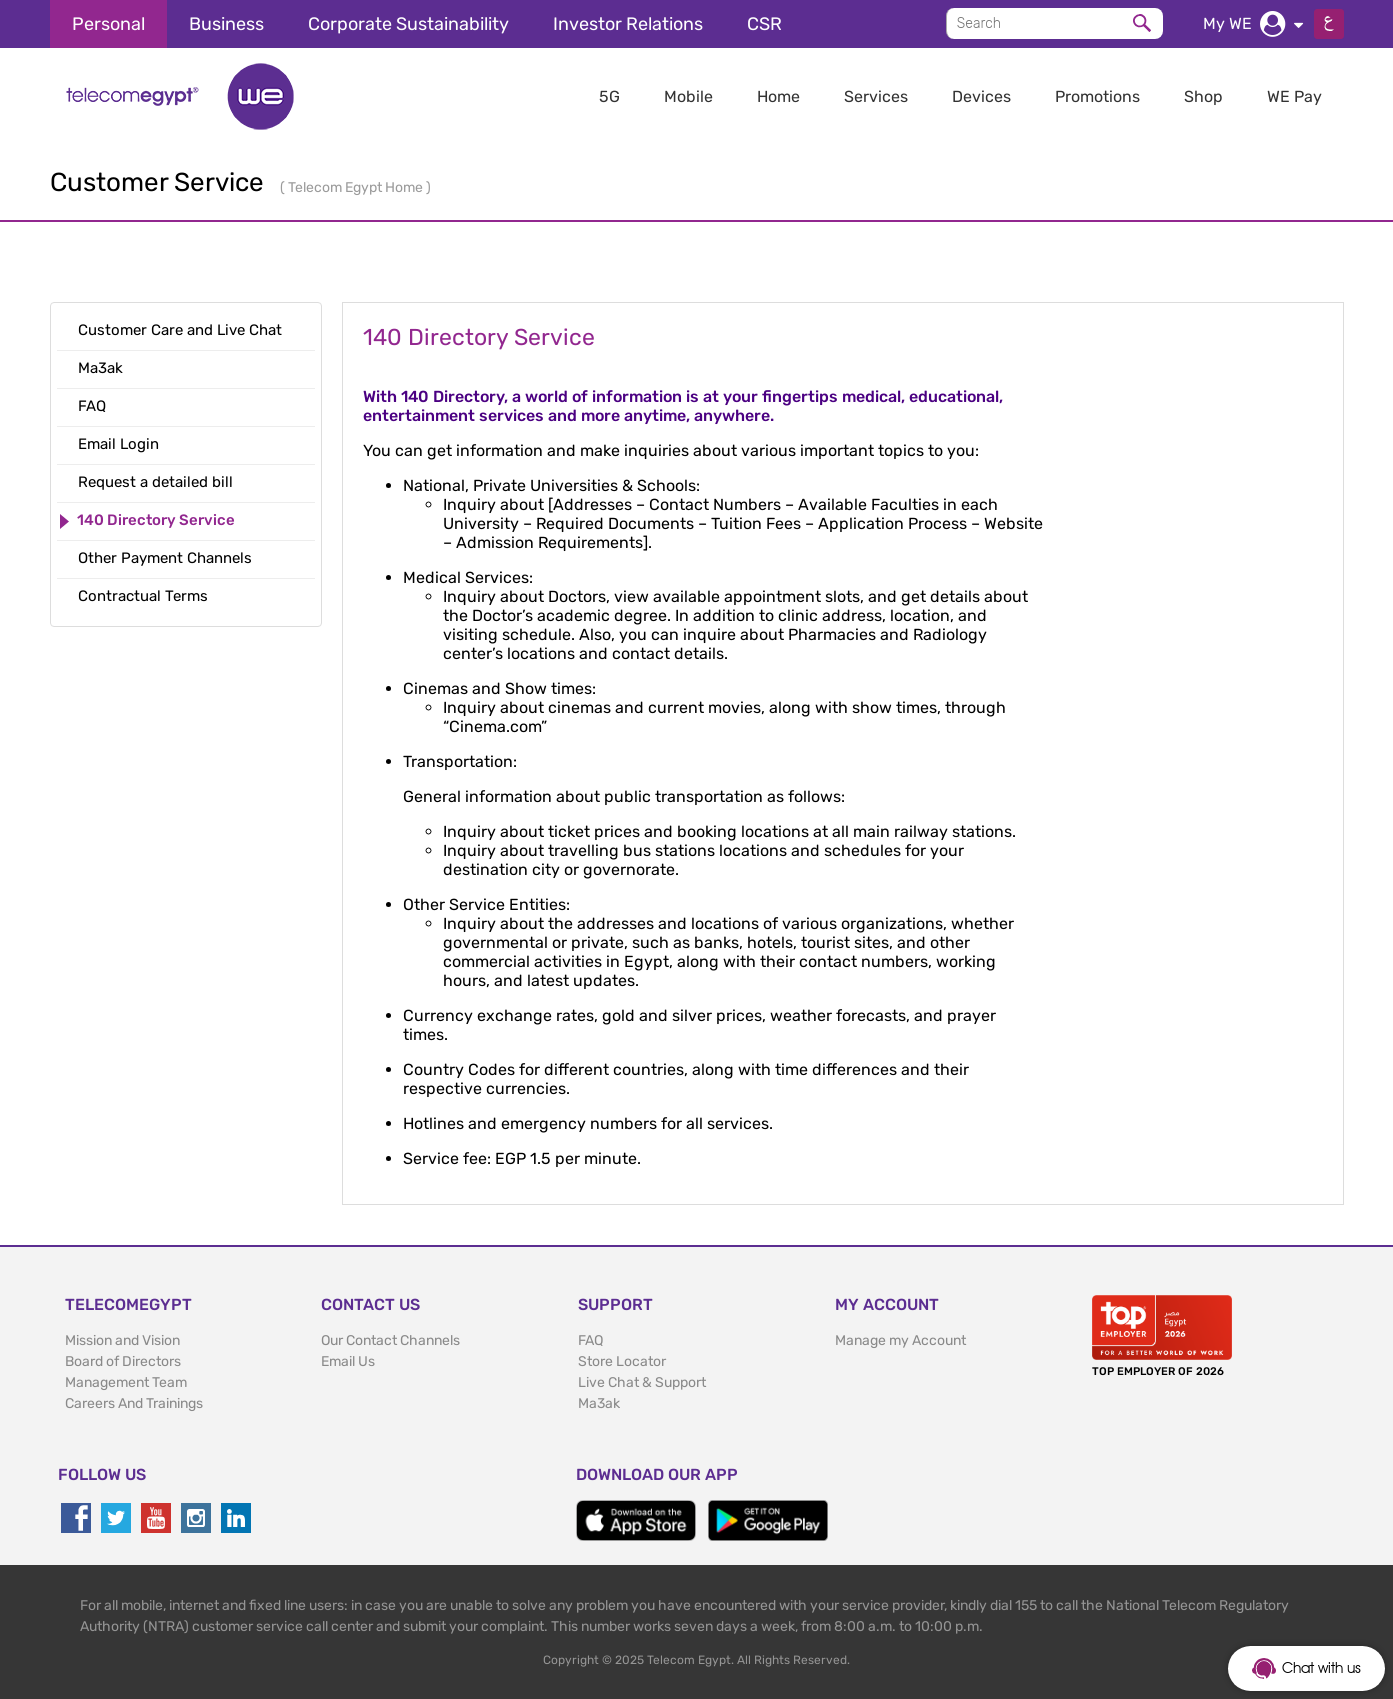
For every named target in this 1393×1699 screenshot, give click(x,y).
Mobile (688, 96)
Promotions (1097, 96)
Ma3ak (599, 1403)
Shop (1203, 96)
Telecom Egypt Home (357, 187)
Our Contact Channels (390, 1340)
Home (778, 96)
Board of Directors (123, 1361)
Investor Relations (628, 24)
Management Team (126, 1382)
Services (876, 96)
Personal (108, 24)
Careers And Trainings (134, 1403)
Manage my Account (900, 1340)
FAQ (590, 1340)
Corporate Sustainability (408, 24)
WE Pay (1294, 96)
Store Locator (622, 1361)
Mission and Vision (122, 1340)
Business (226, 24)
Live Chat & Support (642, 1382)
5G (609, 96)
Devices (981, 96)
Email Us (348, 1361)
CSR (764, 24)
